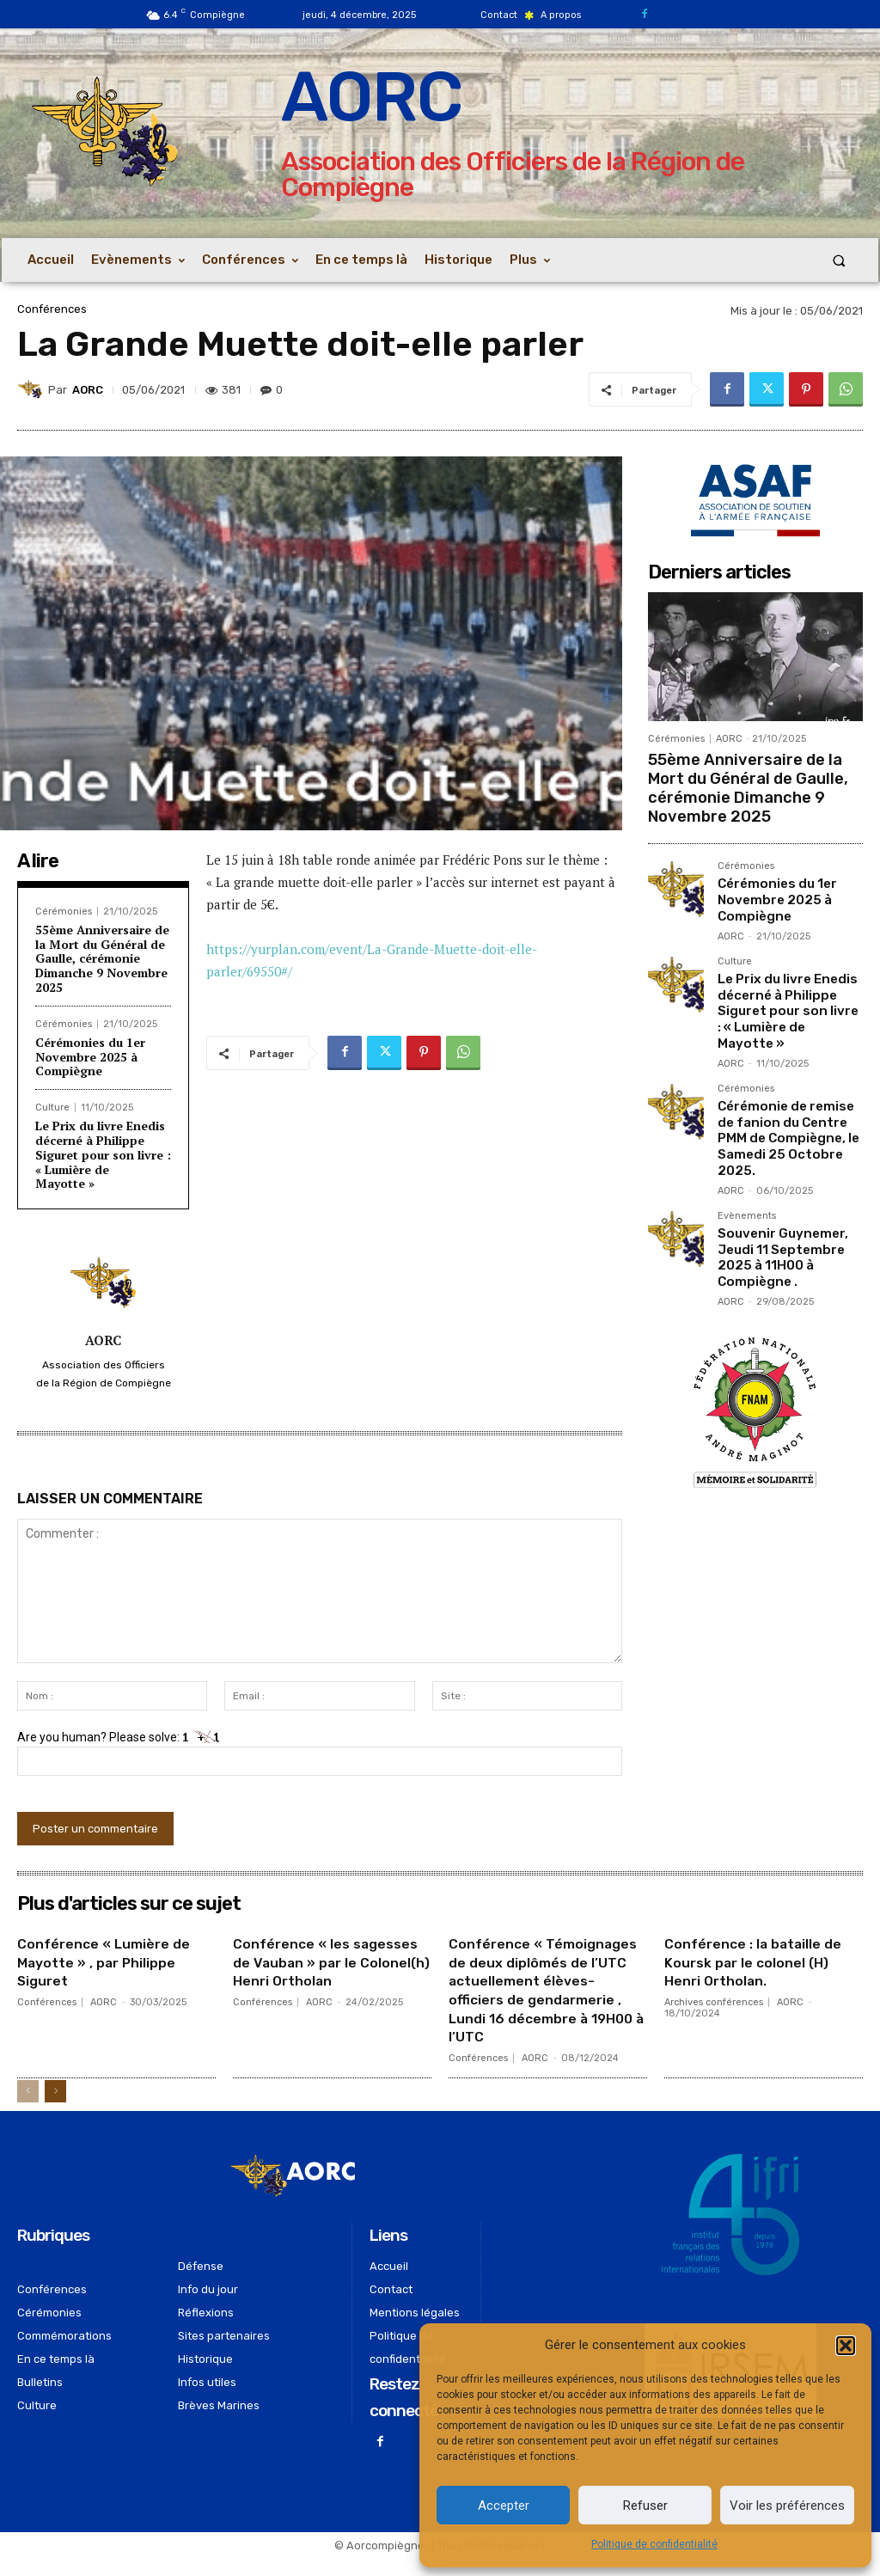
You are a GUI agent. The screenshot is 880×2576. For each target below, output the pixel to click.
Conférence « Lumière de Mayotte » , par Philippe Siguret (112, 1962)
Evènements (747, 1170)
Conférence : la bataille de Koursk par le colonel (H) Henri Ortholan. (753, 1962)
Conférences (52, 309)
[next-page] (55, 2109)
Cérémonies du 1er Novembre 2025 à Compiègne (90, 1057)
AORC (87, 389)
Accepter (503, 2505)
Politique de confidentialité (654, 2544)
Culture (52, 1107)
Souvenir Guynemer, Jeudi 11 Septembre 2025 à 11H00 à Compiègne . (778, 1207)
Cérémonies (63, 911)
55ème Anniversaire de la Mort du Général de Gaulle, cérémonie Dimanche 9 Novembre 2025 (102, 958)
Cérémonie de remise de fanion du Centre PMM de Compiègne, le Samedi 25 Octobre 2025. (788, 1096)
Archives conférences (713, 2002)
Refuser (645, 2505)
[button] (845, 2345)
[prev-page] (28, 2109)
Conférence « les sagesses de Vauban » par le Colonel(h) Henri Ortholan (331, 1971)
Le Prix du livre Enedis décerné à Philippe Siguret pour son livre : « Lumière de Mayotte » (103, 1154)
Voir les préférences (787, 2505)
